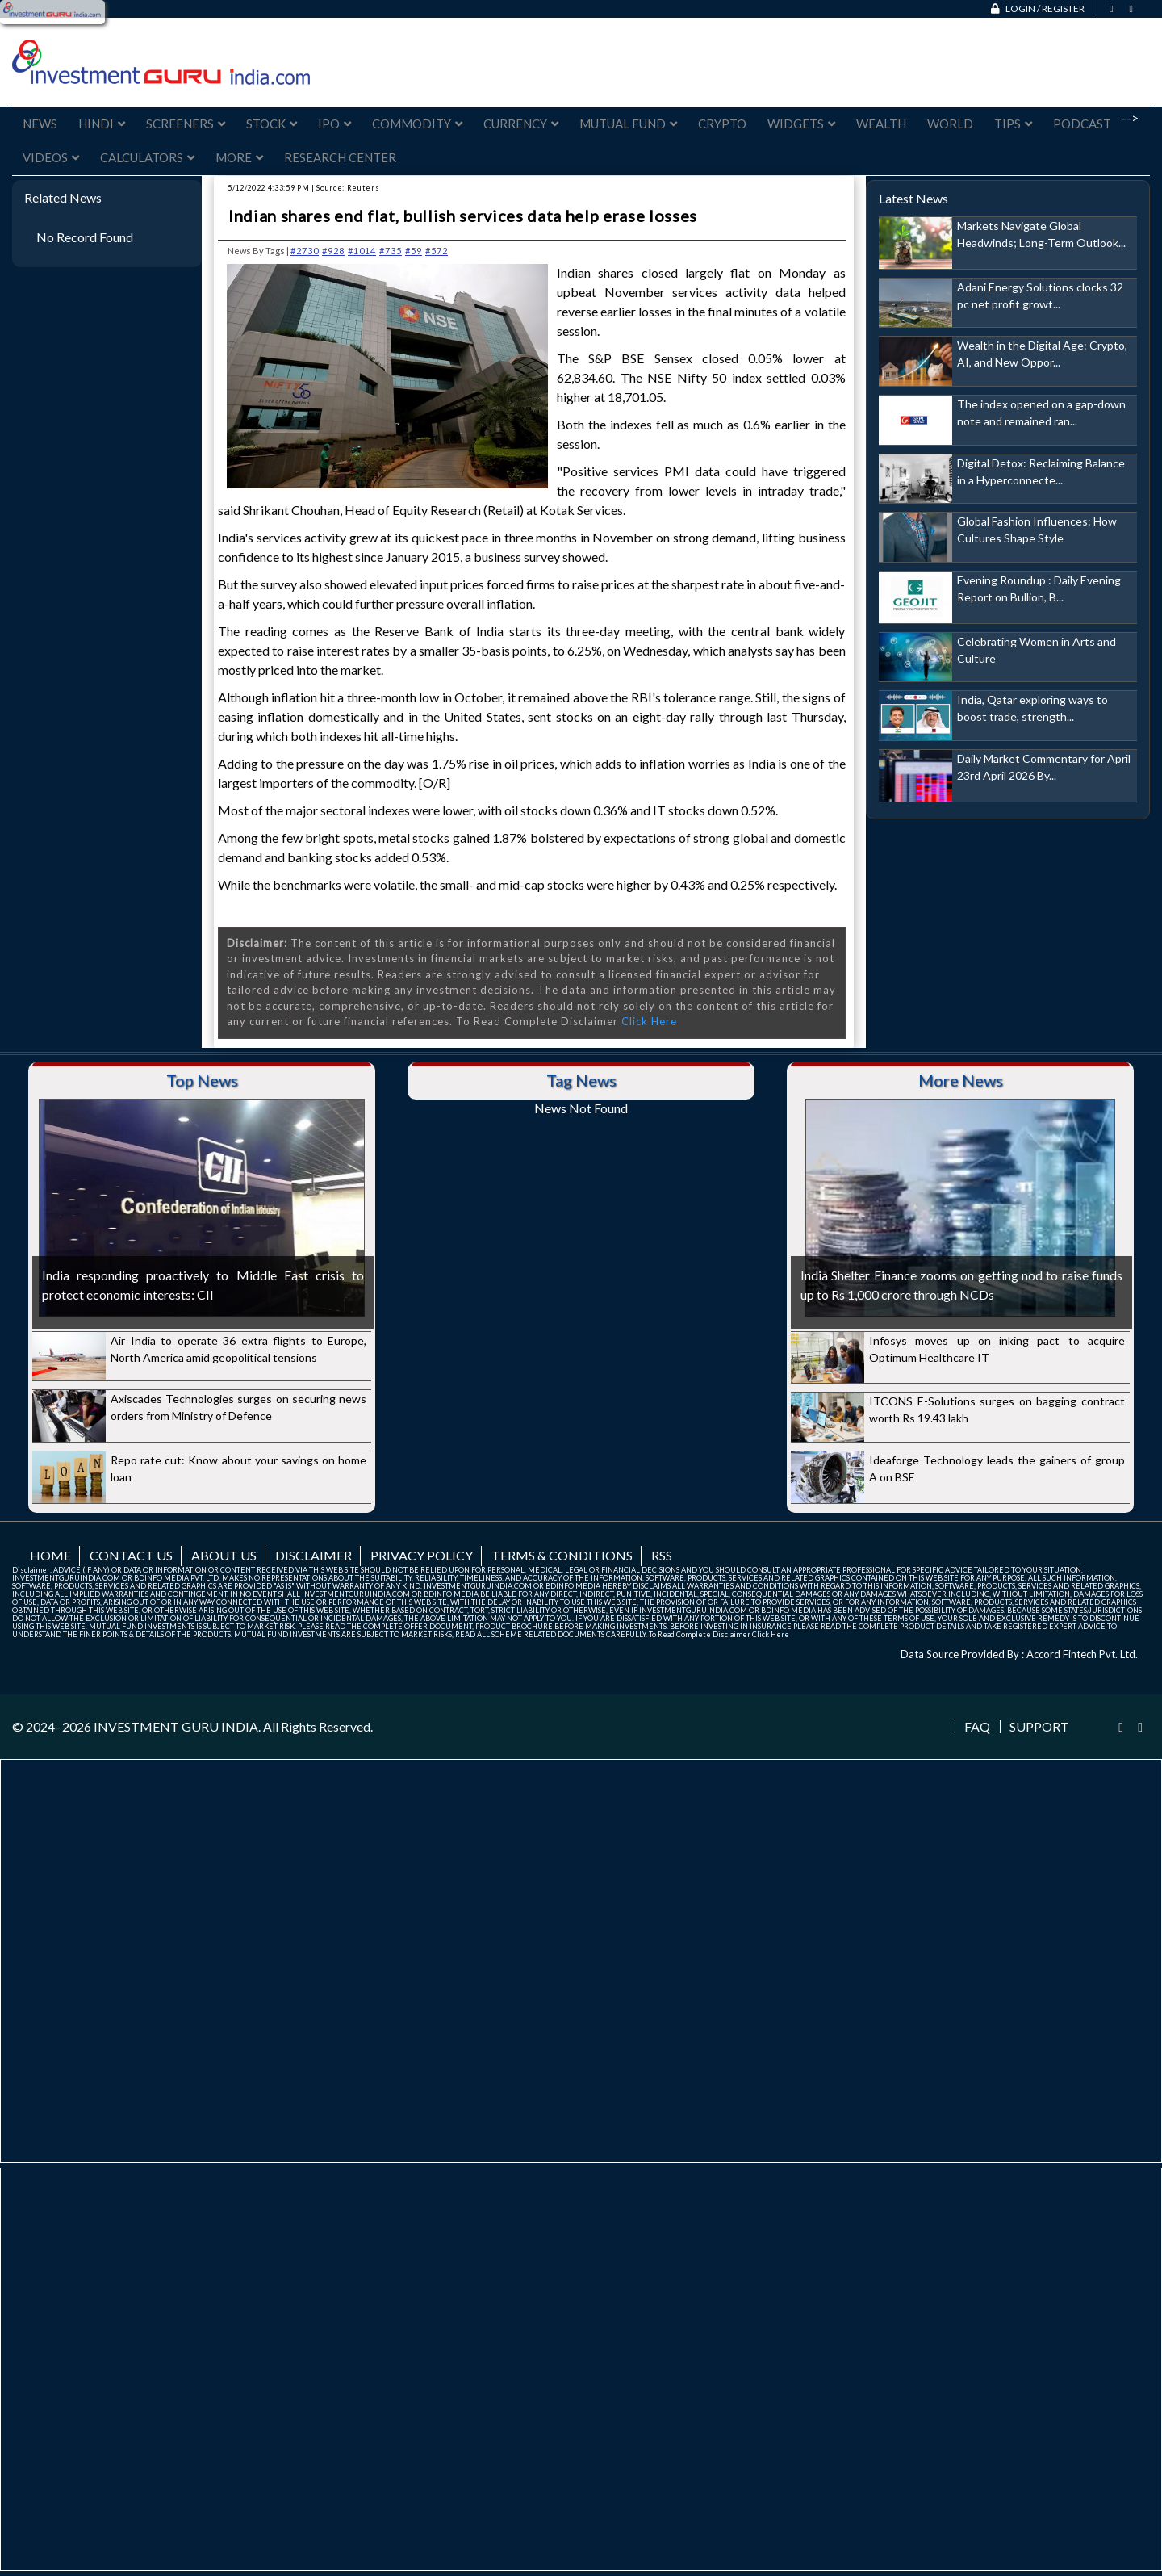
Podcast (1082, 123)
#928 (333, 250)
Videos (51, 157)
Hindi (101, 123)
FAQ (977, 1726)
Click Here (649, 1021)
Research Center (340, 157)
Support (1039, 1726)
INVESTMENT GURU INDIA (176, 1726)
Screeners (185, 123)
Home (50, 1555)
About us (224, 1555)
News (40, 123)
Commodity (417, 123)
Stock (271, 123)
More (239, 157)
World (950, 123)
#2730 (304, 250)
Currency (520, 123)
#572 (436, 250)
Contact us (131, 1555)
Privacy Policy (421, 1555)
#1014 (362, 250)
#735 (390, 250)
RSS (661, 1555)
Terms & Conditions (562, 1555)
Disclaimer (313, 1555)
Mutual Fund (628, 123)
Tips (1013, 123)
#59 (413, 250)
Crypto (722, 123)
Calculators (147, 157)
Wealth (881, 123)
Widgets (801, 123)
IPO (334, 123)
